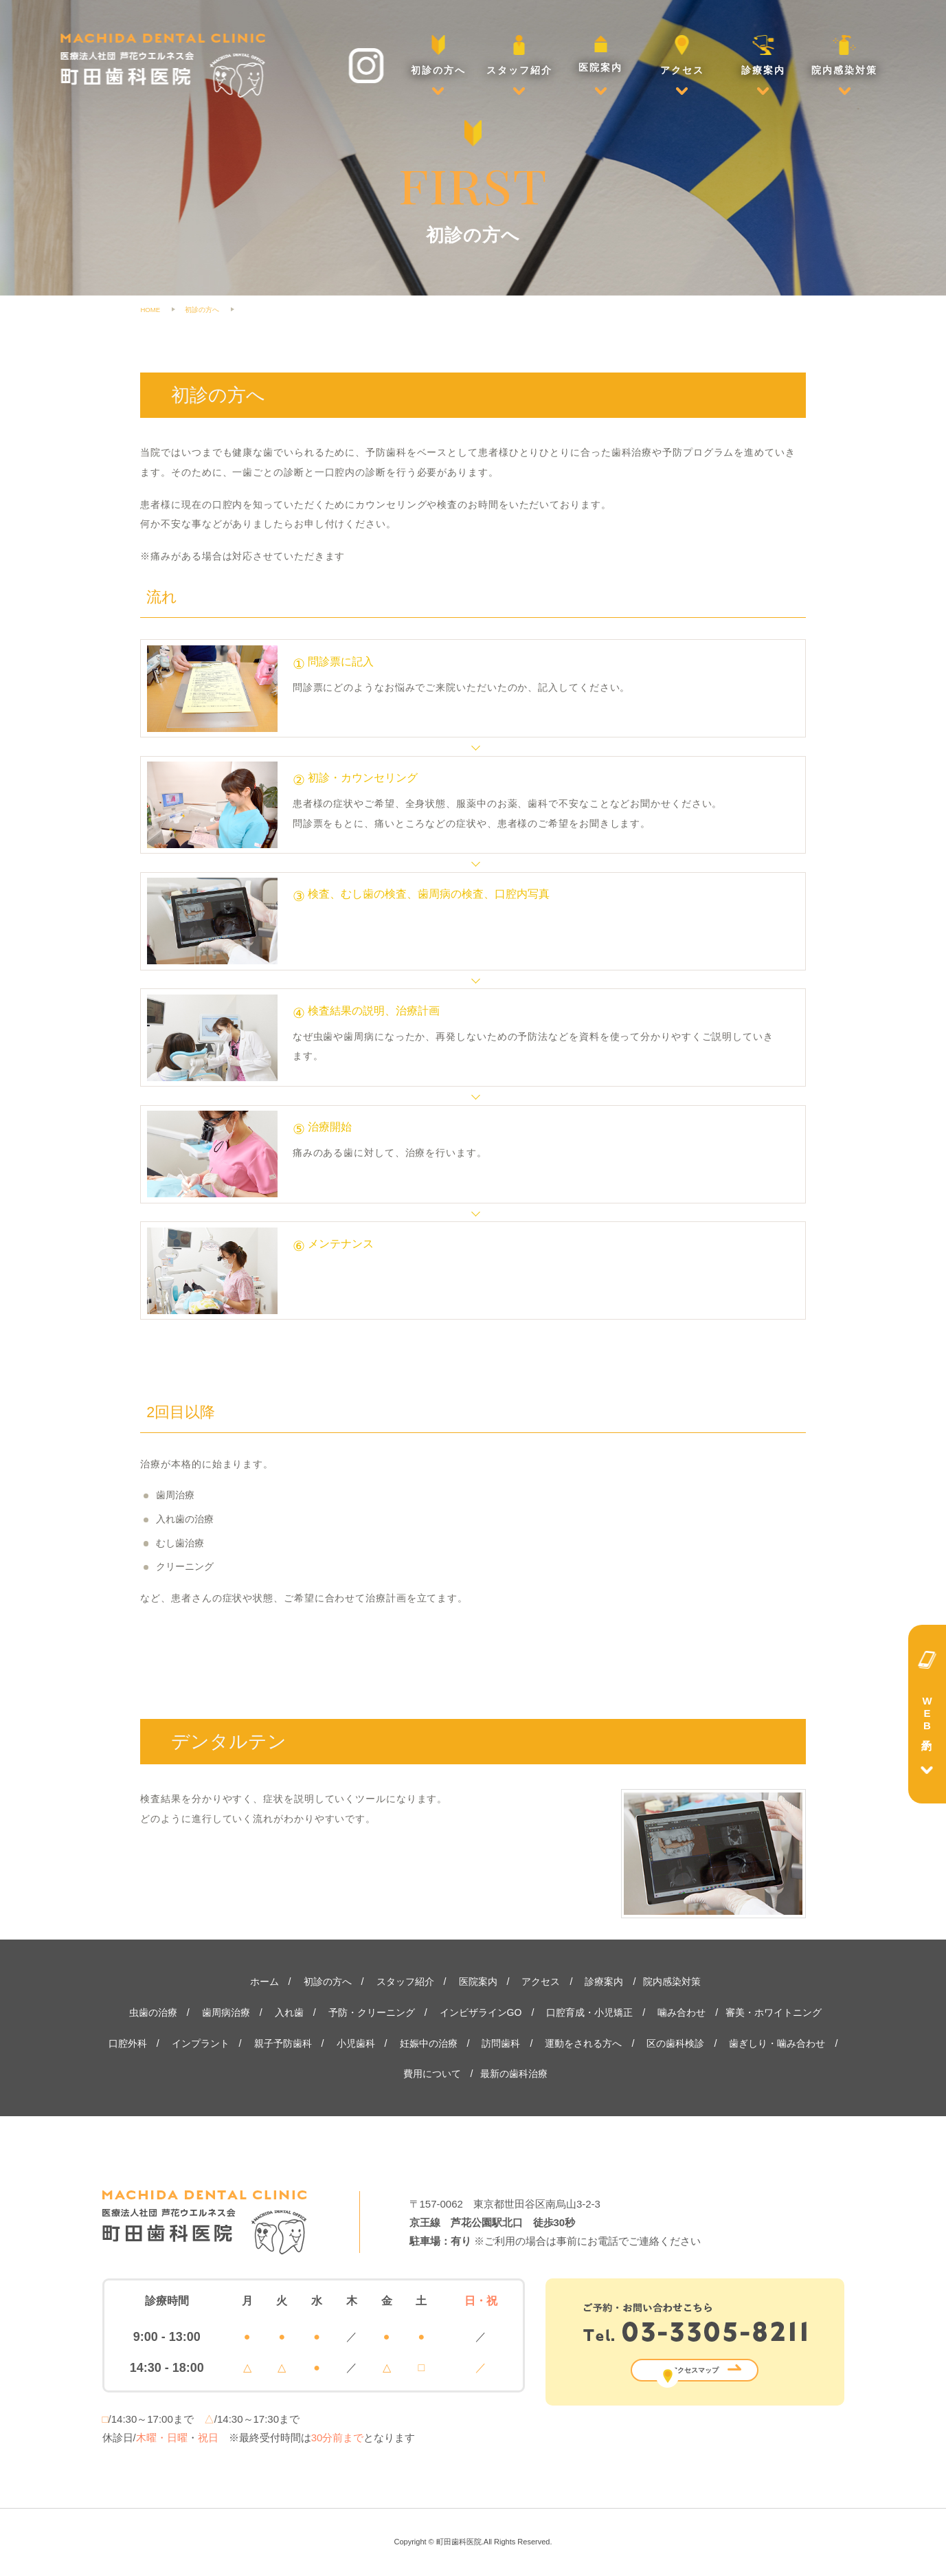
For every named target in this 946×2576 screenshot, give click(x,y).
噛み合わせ (681, 2012)
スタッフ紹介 (519, 55)
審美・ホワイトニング (773, 2012)
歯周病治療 (226, 2012)
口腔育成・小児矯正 (589, 2012)
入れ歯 (289, 2012)
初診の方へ (438, 55)
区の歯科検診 (675, 2043)
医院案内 (600, 54)
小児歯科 (356, 2043)
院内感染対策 (844, 55)
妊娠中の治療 (429, 2043)
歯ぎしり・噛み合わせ (777, 2043)
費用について (432, 2073)
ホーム (264, 1981)
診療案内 (763, 55)
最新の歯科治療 (514, 2073)
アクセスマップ (695, 2370)
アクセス (681, 55)
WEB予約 (927, 1714)
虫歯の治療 (153, 2012)
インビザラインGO (481, 2012)
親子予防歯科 (283, 2043)
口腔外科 (128, 2043)
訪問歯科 (501, 2043)
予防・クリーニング (371, 2012)
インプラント (200, 2043)
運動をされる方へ (583, 2043)
